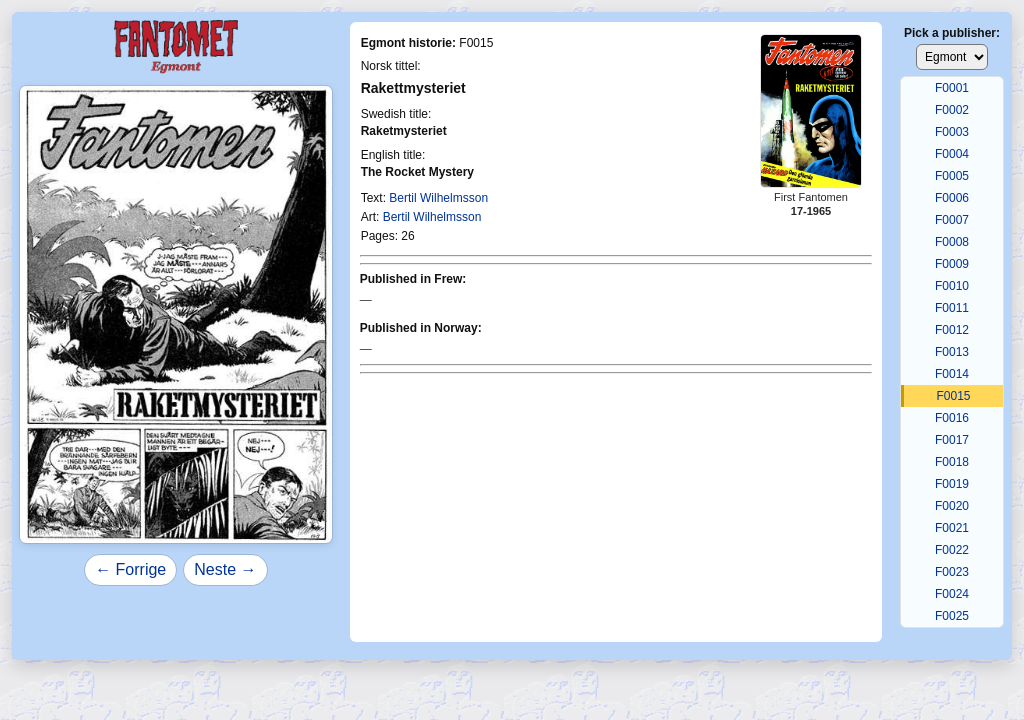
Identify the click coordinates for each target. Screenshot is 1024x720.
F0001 (952, 88)
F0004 (952, 154)
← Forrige (130, 569)
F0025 (952, 616)
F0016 (952, 418)
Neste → (225, 569)
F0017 (952, 440)
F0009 (952, 264)
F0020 (952, 506)
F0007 (952, 220)
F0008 (952, 242)
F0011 (952, 308)
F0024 (952, 594)
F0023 (952, 572)
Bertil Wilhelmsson (438, 198)
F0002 (952, 110)
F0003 (952, 132)
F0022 (952, 550)
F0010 (952, 286)
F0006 (952, 198)
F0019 (952, 484)
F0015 (953, 396)
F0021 (952, 528)
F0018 (952, 462)
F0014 (952, 374)
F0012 (952, 330)
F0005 (952, 176)
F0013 (952, 352)
